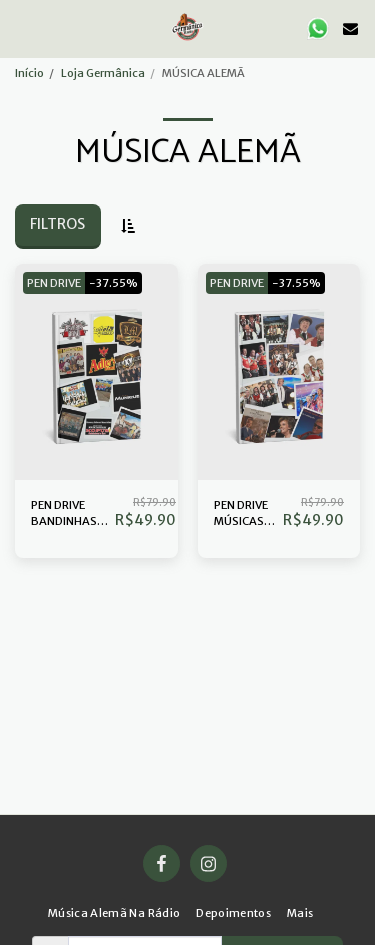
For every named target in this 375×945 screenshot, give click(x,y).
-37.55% (113, 283)
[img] (96, 372)
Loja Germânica (103, 73)
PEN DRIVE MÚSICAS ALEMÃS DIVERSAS (241, 514)
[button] (22, 27)
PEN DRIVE (54, 283)
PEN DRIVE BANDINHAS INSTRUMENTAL (73, 514)
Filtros (57, 224)
